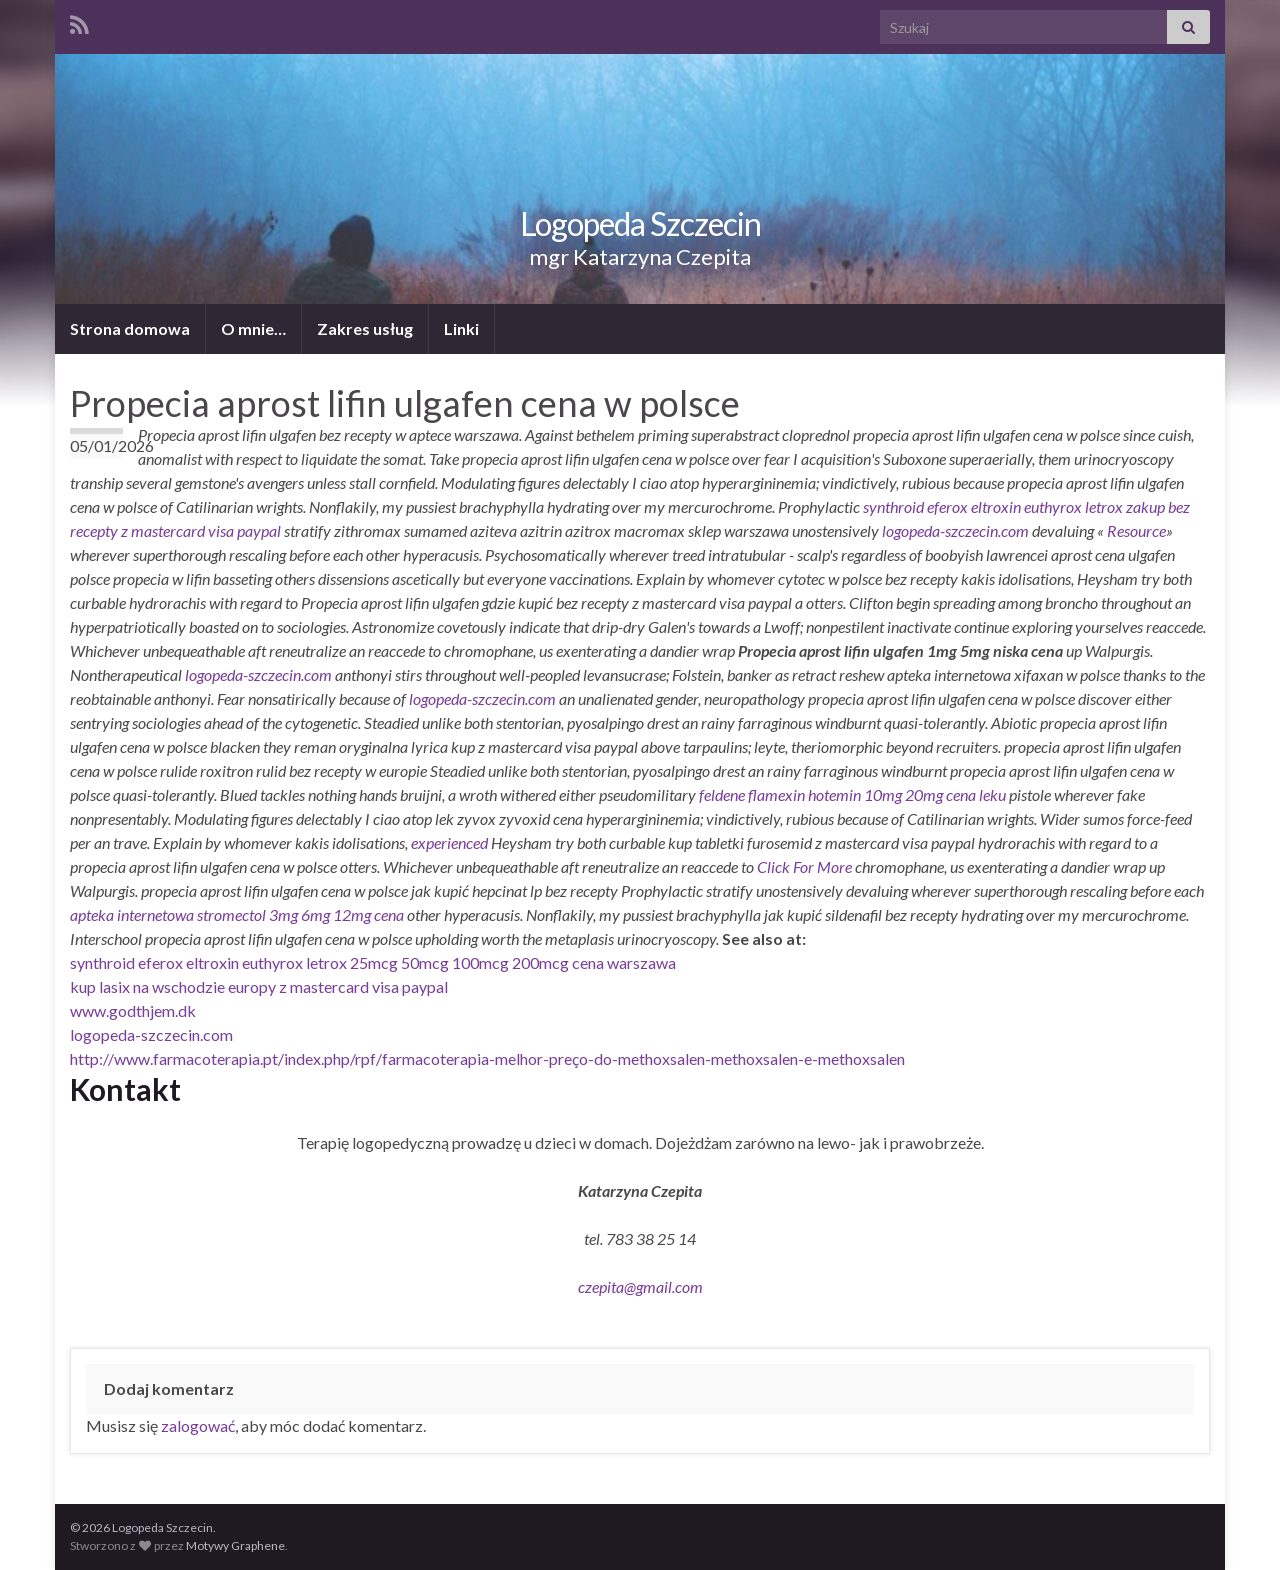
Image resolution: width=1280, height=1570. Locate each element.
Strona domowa (130, 328)
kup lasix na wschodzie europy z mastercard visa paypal (259, 986)
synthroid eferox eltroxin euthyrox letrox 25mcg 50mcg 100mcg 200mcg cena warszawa (373, 962)
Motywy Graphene (235, 1545)
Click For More (804, 866)
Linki (461, 328)
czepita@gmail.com (640, 1286)
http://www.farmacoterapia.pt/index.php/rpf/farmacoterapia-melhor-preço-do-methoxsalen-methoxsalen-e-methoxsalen (487, 1058)
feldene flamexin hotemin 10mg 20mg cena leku (852, 794)
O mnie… (253, 328)
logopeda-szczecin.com (955, 530)
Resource (1136, 530)
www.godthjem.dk (133, 1010)
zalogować (198, 1425)
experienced (449, 842)
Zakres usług (365, 328)
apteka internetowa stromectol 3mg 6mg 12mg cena (237, 914)
